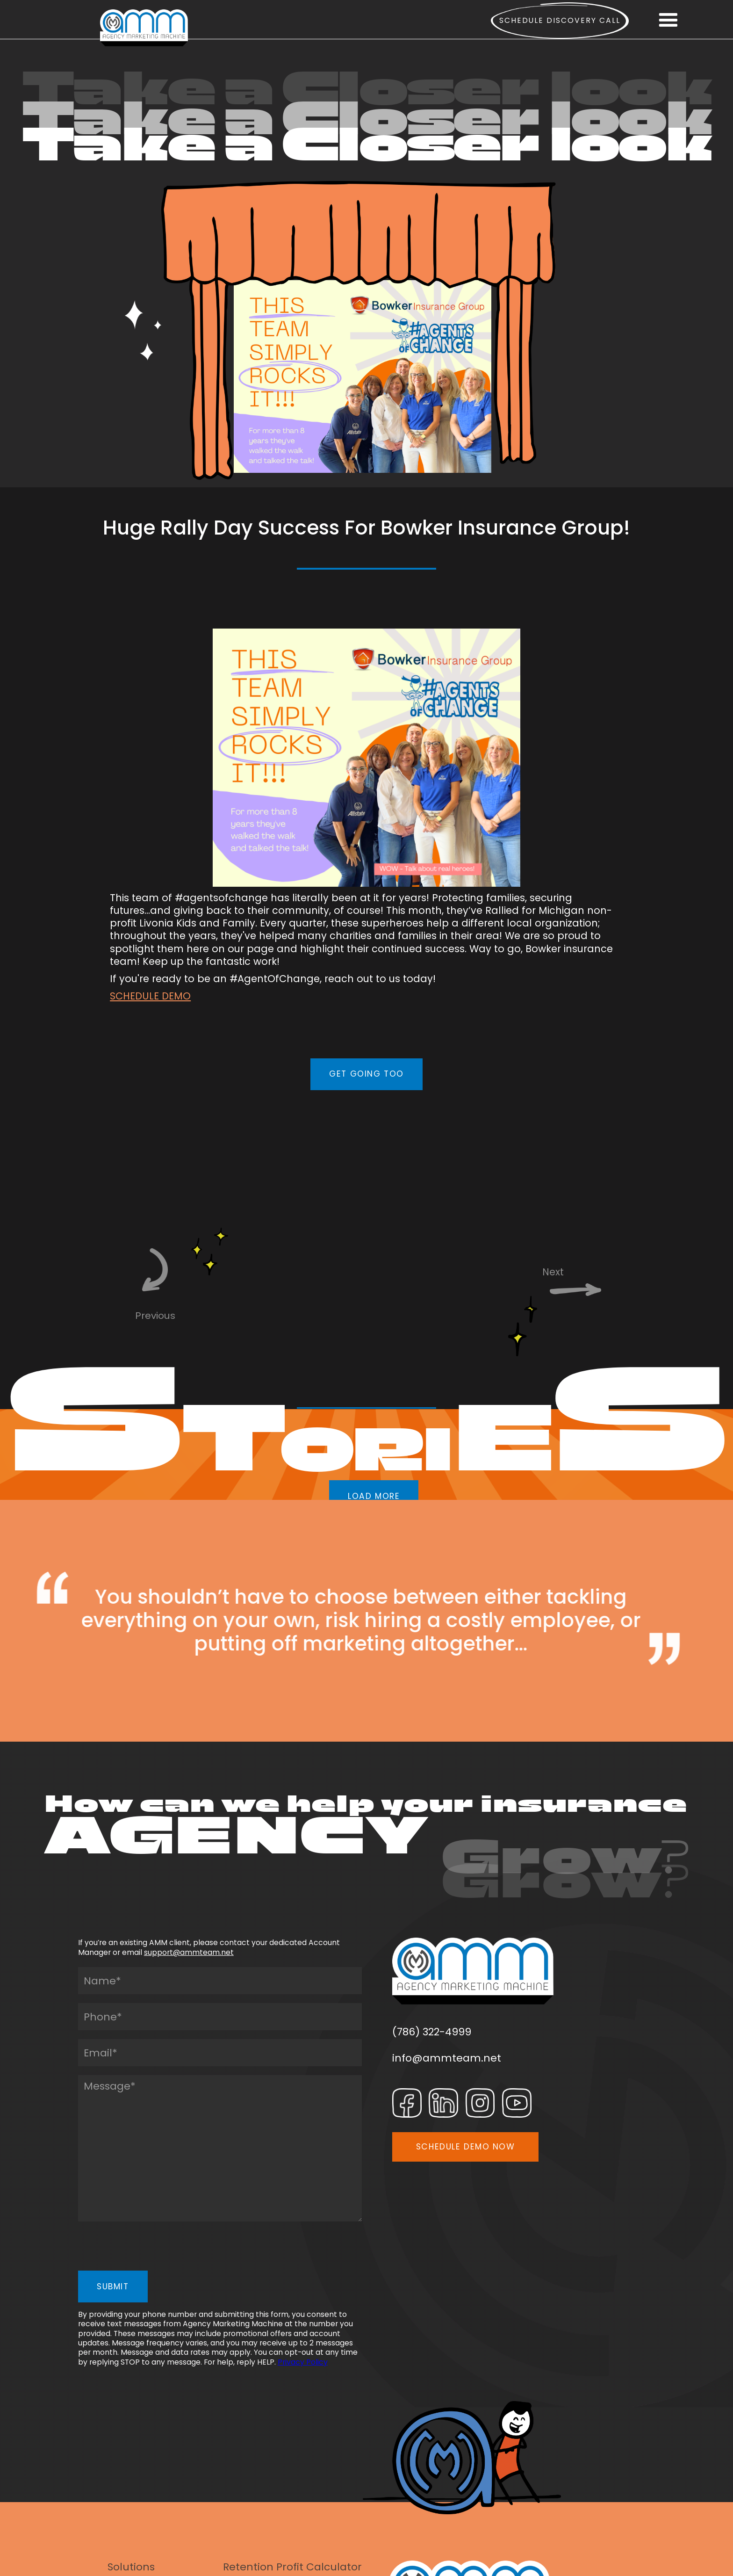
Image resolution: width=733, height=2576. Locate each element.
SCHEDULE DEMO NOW (465, 2146)
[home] (144, 27)
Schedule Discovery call (559, 20)
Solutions (131, 2567)
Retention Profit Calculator (292, 2567)
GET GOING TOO (366, 1073)
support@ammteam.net (189, 1952)
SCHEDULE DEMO (150, 996)
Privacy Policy (303, 2362)
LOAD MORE (374, 1496)
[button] (668, 20)
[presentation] (149, 2248)
